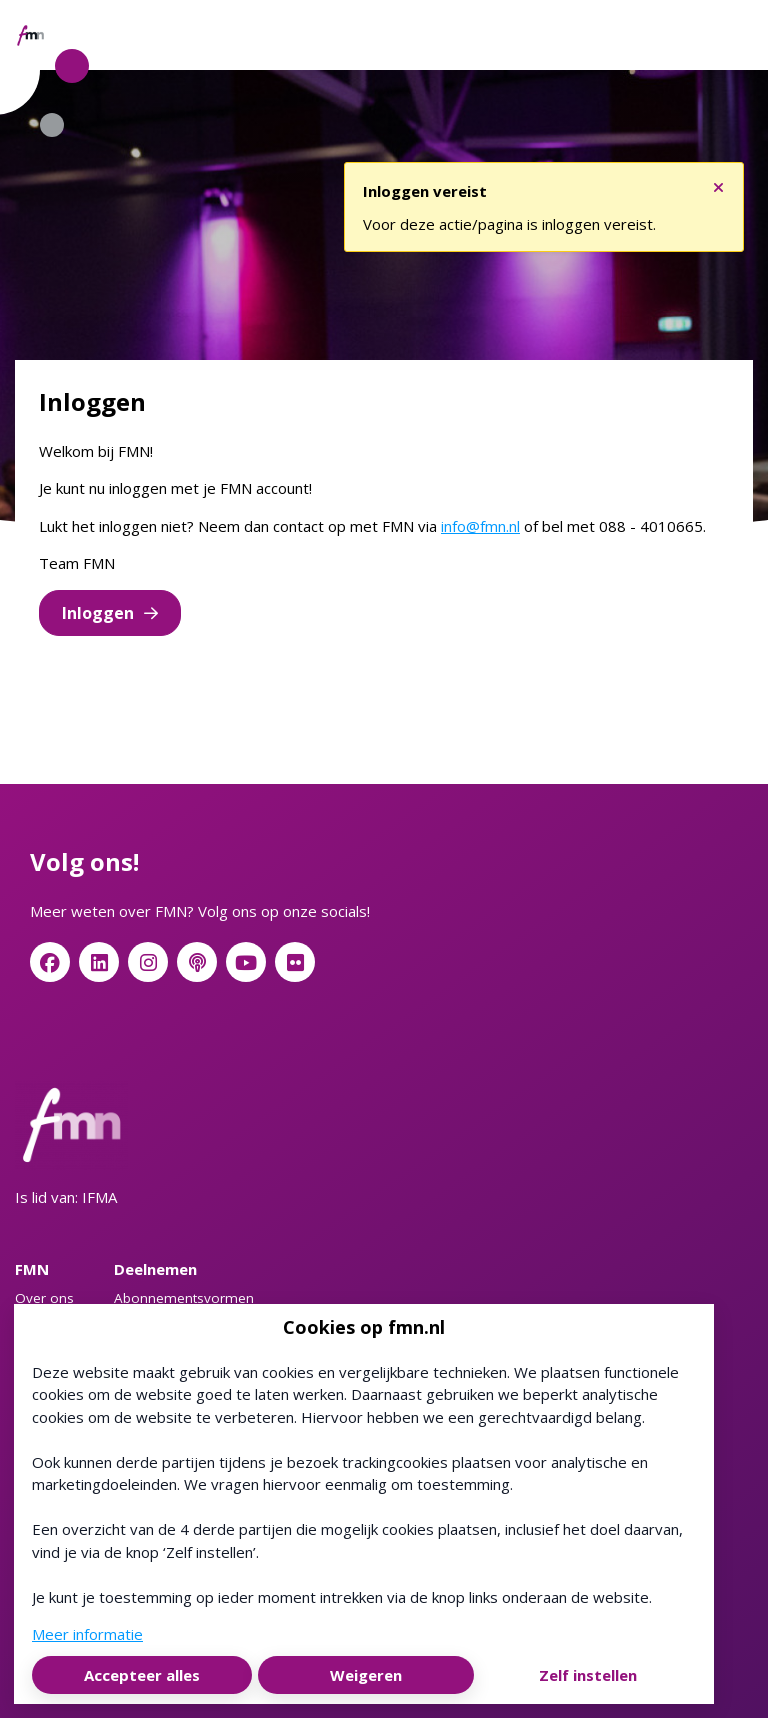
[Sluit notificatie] (718, 183)
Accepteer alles (142, 1675)
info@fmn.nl (480, 526)
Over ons (44, 1298)
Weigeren (366, 1675)
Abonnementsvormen (184, 1298)
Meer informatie (87, 1634)
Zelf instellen (588, 1675)
